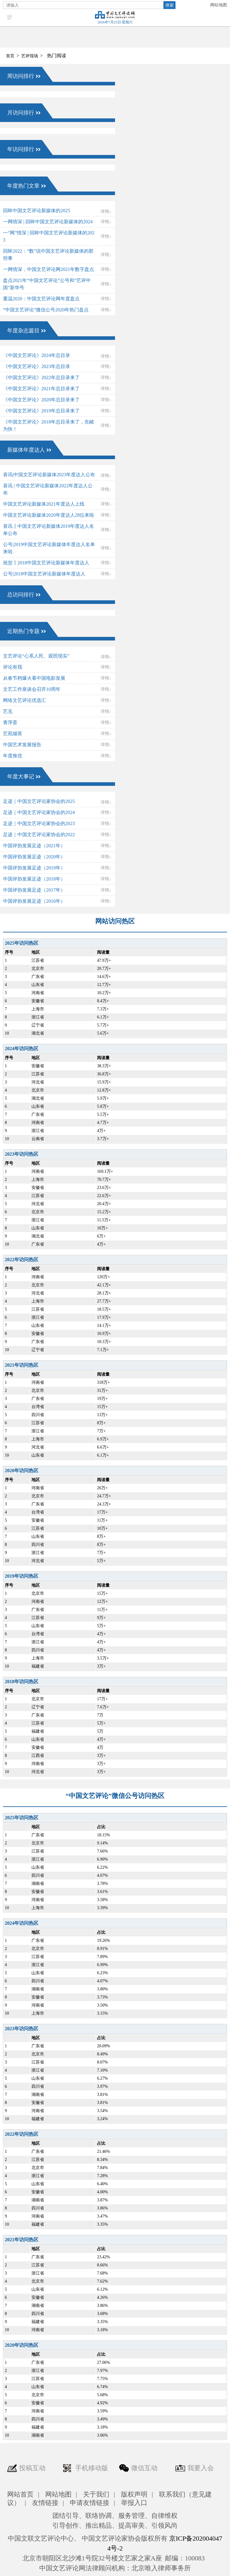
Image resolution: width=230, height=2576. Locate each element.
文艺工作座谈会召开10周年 (31, 689)
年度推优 (12, 755)
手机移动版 (91, 2468)
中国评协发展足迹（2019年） (34, 867)
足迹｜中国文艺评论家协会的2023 (39, 823)
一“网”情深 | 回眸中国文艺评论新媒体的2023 (48, 236)
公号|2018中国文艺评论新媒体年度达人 (44, 573)
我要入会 (200, 2468)
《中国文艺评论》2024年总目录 (36, 355)
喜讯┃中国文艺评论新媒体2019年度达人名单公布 (48, 530)
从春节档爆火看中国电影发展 (34, 678)
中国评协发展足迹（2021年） (34, 845)
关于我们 (96, 2494)
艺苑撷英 (12, 733)
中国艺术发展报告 (22, 744)
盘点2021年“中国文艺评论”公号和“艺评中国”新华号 (47, 284)
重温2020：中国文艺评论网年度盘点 (41, 298)
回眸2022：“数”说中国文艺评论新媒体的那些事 (48, 254)
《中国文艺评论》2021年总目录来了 (41, 388)
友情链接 (45, 2502)
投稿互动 (32, 2468)
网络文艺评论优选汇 (24, 700)
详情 (105, 211)
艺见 (8, 711)
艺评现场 (29, 56)
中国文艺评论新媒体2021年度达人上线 (43, 504)
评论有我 (12, 667)
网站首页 (20, 2494)
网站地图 (218, 5)
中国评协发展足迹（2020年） (34, 856)
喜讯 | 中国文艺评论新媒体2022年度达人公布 (48, 489)
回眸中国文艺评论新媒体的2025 (36, 210)
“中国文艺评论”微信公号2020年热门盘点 (46, 309)
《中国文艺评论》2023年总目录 (36, 366)
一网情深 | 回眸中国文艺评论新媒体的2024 (48, 221)
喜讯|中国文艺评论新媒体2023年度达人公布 (49, 474)
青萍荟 (10, 722)
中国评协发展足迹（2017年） (34, 890)
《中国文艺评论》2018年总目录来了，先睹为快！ (48, 425)
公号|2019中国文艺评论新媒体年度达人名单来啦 (49, 548)
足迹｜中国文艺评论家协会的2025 (39, 801)
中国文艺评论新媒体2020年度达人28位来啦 (48, 515)
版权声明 (134, 2494)
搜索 (169, 5)
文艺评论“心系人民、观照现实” (36, 655)
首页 (10, 56)
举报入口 (134, 2502)
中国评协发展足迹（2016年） (34, 901)
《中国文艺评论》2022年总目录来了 (41, 377)
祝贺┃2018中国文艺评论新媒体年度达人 (46, 562)
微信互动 (144, 2468)
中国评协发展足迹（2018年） (34, 878)
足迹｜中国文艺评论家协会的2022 (39, 834)
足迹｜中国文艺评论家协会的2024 (39, 812)
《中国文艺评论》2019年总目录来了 (41, 410)
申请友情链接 (89, 2502)
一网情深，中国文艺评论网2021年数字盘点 (48, 269)
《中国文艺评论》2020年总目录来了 (41, 399)
